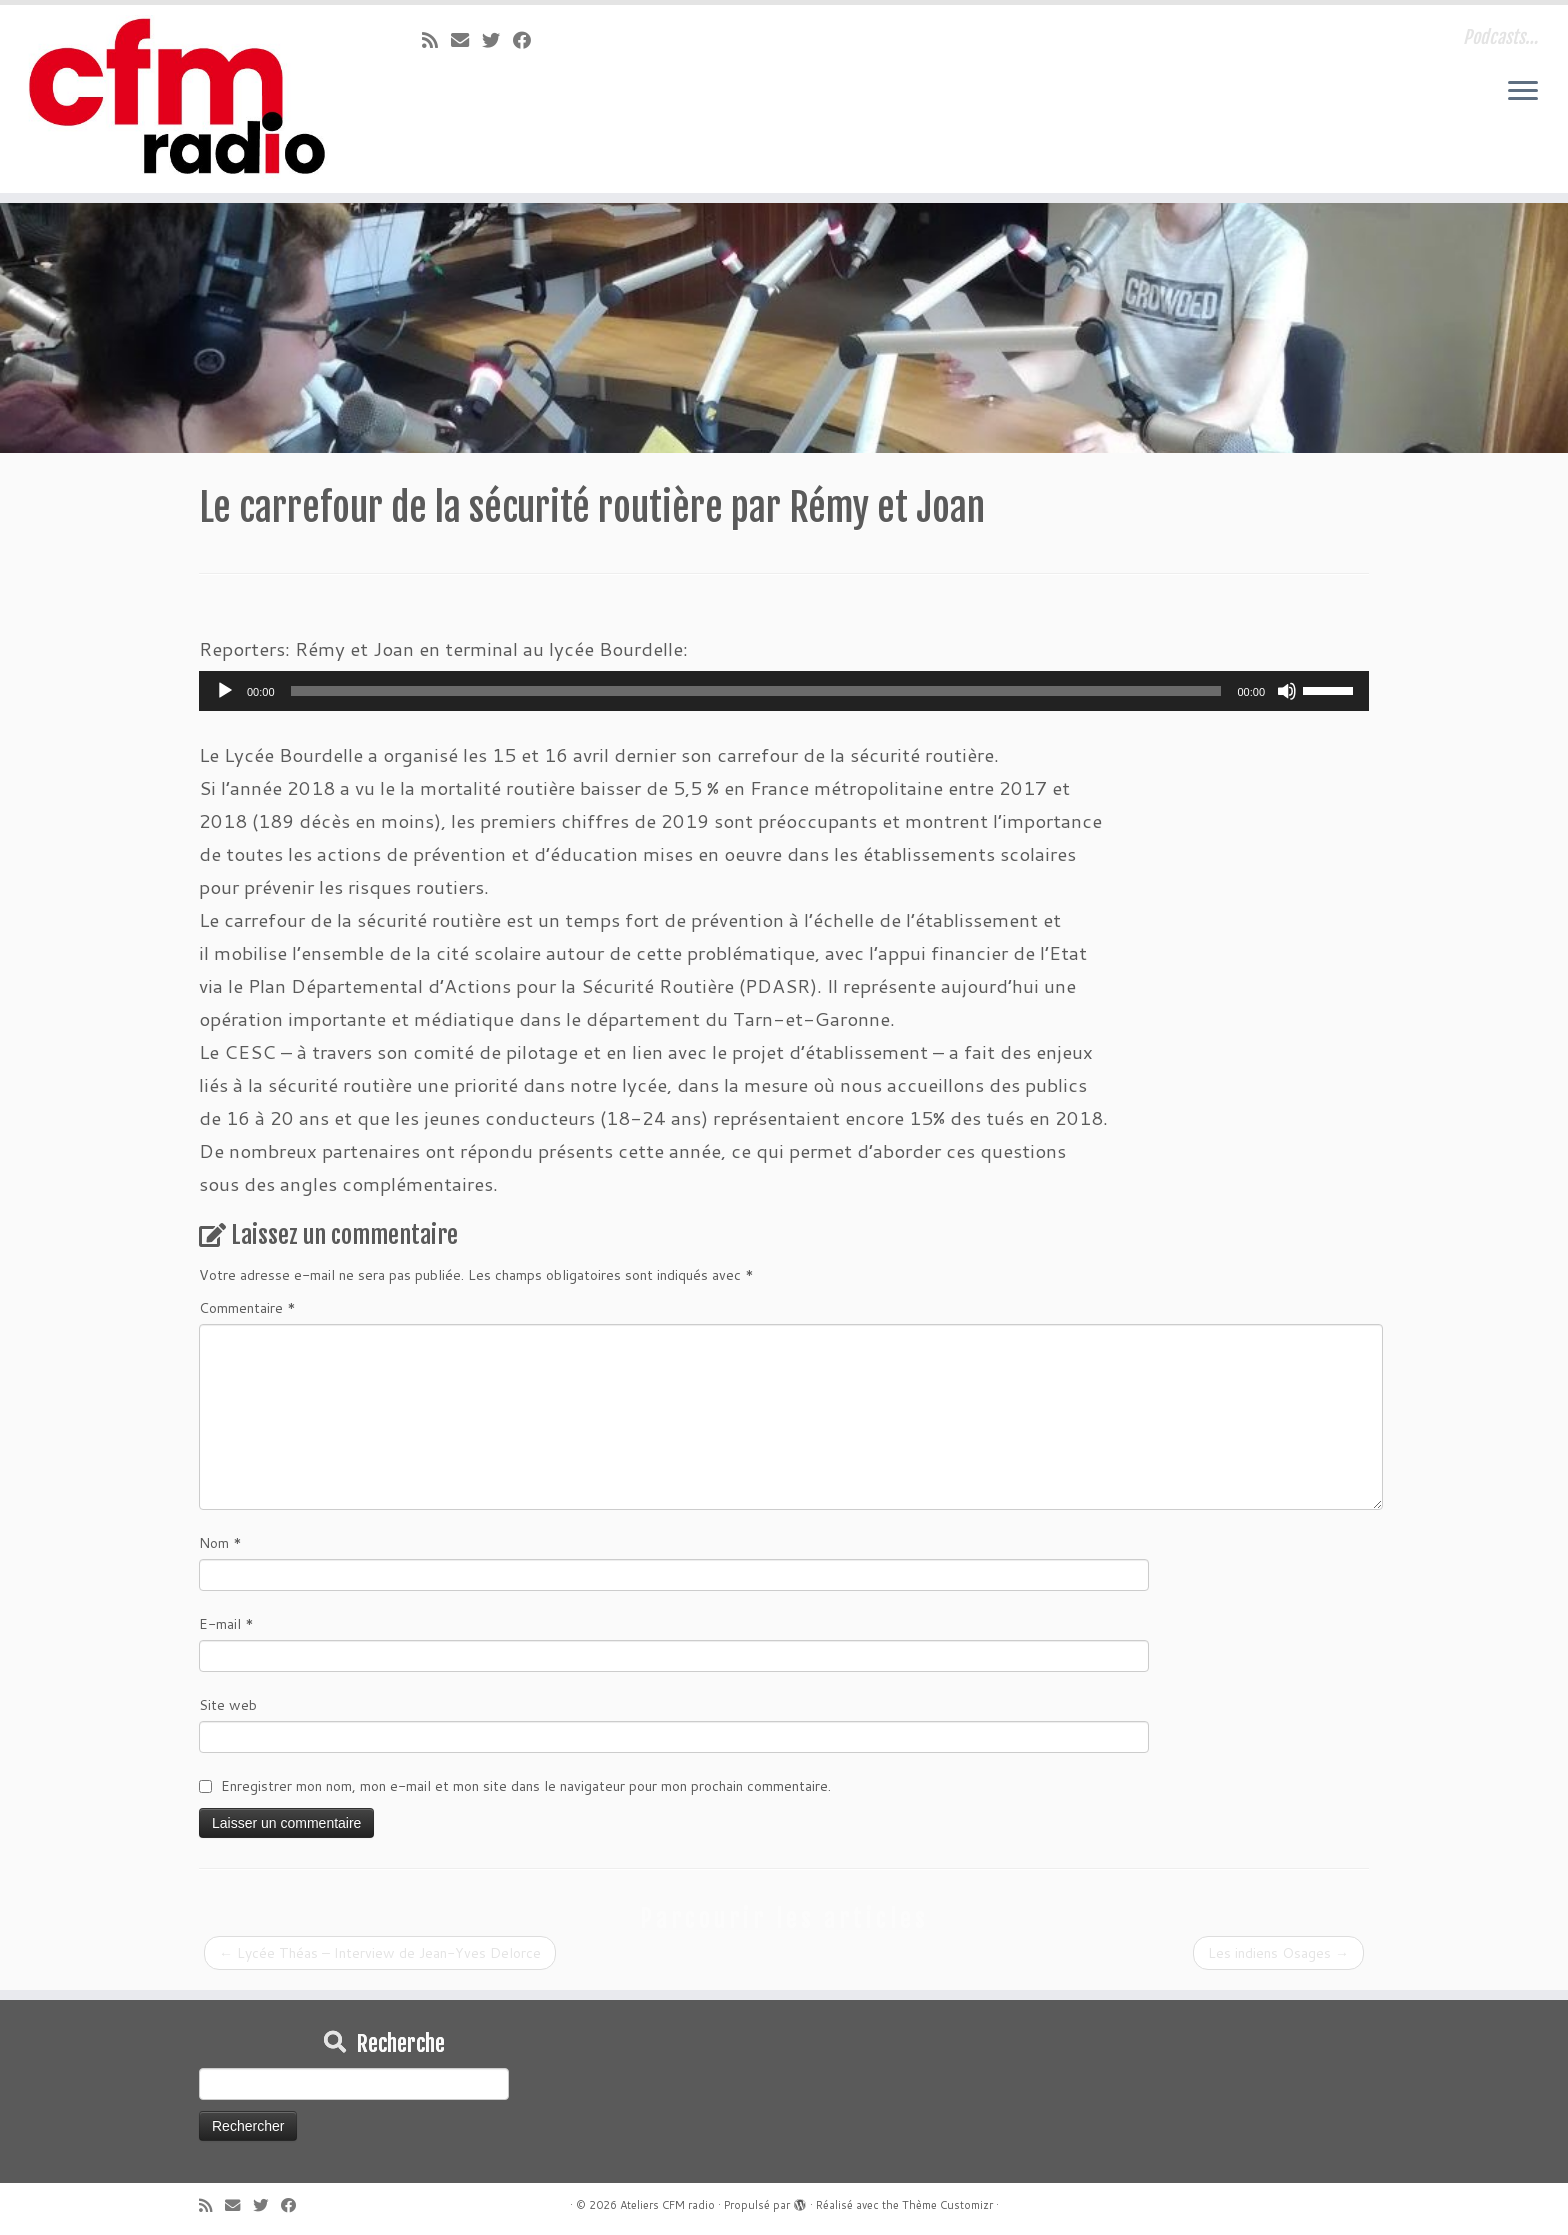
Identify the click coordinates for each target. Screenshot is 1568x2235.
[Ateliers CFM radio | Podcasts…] (181, 99)
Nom (220, 1543)
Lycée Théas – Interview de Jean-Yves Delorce (380, 1953)
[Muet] (1287, 691)
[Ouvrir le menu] (1523, 92)
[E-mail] (466, 40)
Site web (228, 1705)
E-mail (226, 1624)
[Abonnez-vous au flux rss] (436, 40)
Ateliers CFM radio (667, 2205)
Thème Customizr (947, 2205)
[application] (784, 691)
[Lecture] (225, 691)
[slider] (756, 691)
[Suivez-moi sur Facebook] (528, 40)
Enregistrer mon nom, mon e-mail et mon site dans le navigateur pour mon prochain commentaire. (526, 1786)
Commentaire (247, 1308)
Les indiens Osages (1278, 1953)
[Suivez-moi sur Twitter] (497, 40)
